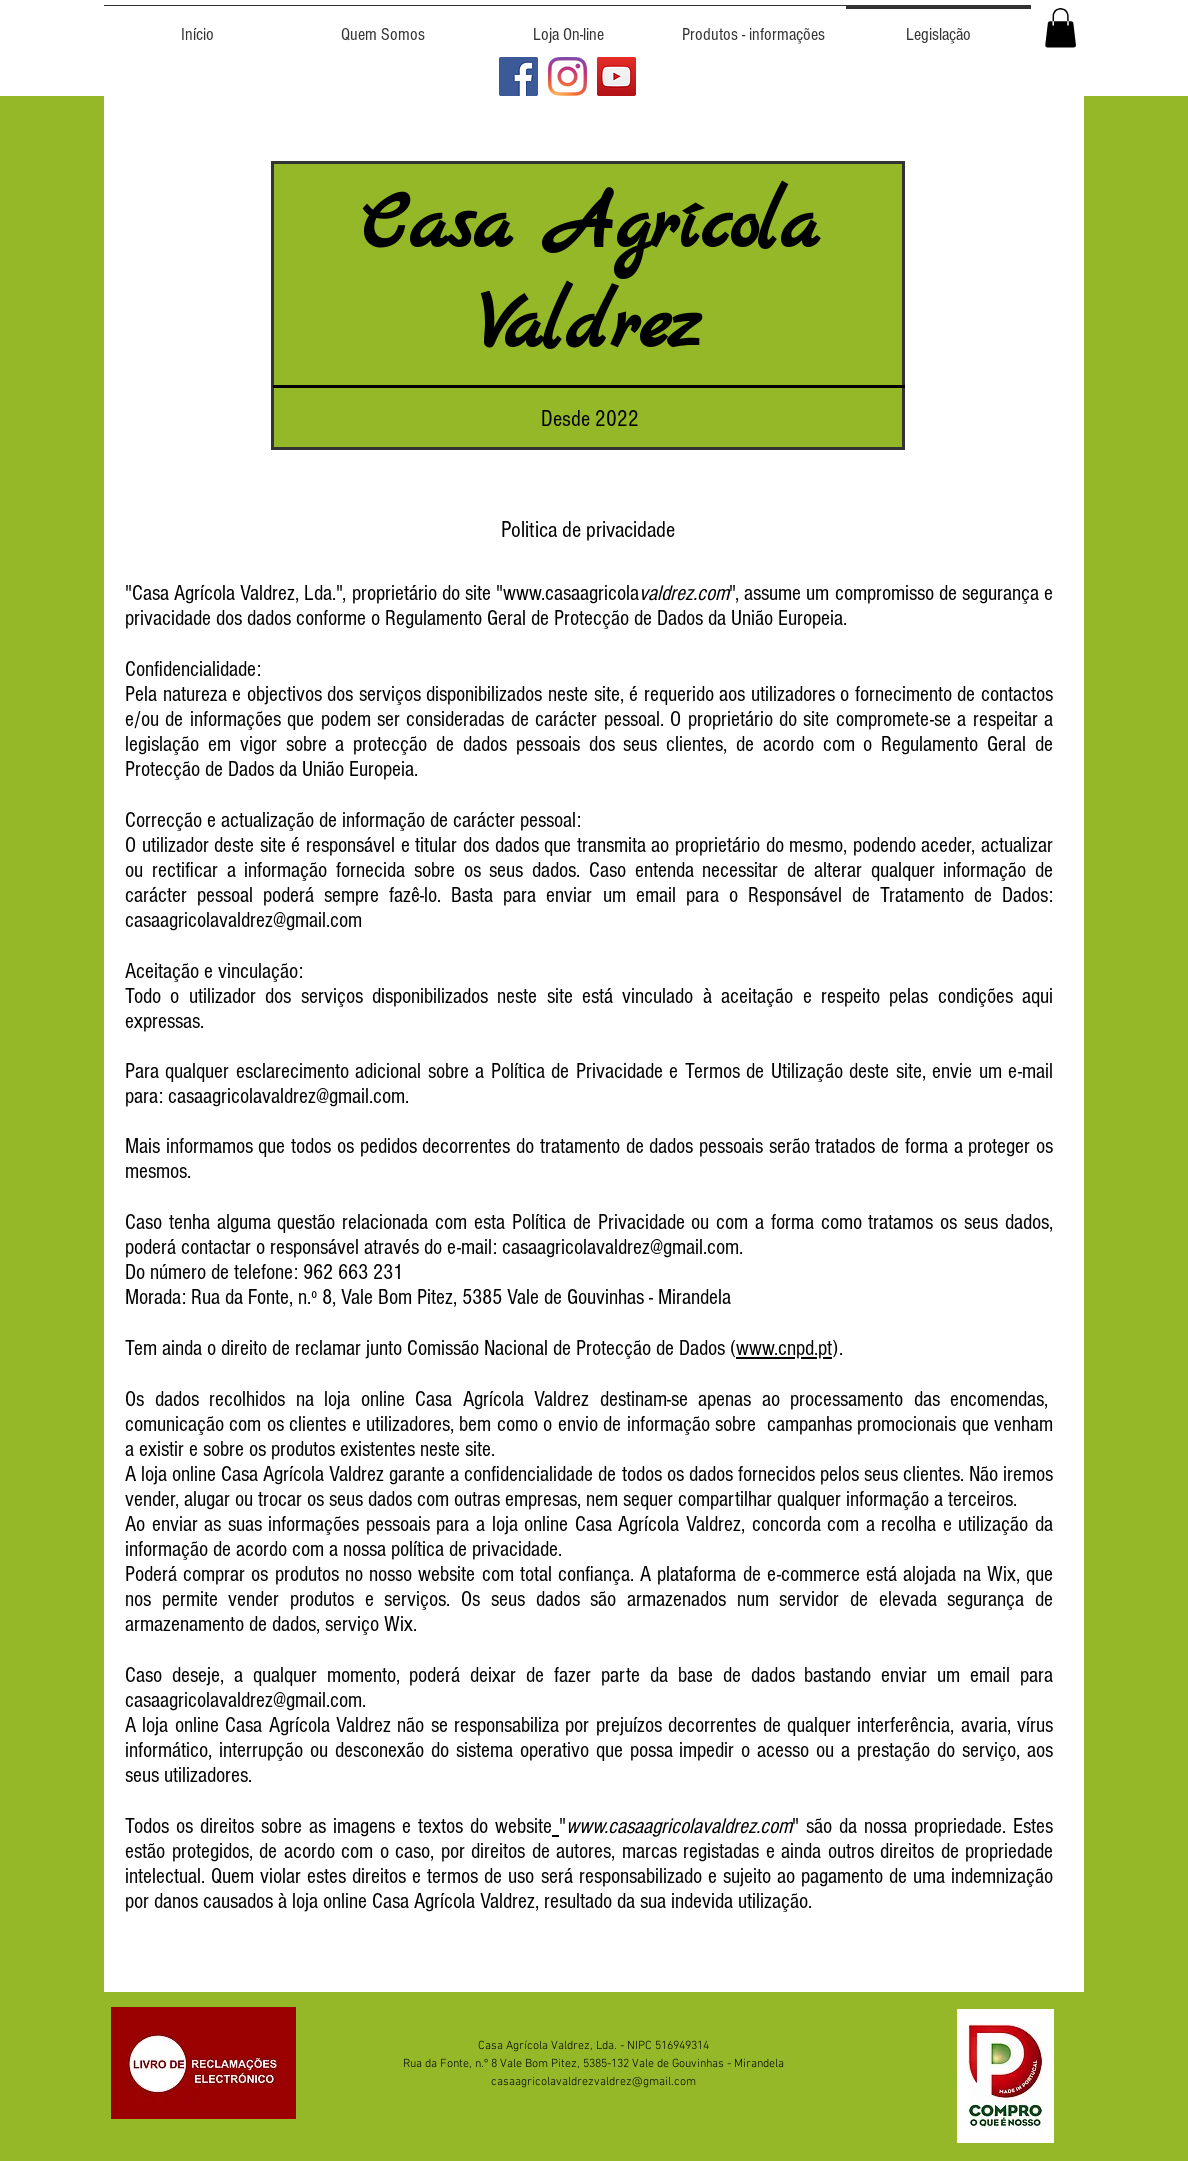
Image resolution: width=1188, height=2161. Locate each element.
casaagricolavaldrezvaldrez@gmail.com (593, 2082)
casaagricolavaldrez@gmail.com (286, 1096)
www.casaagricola (571, 593)
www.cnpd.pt (784, 1348)
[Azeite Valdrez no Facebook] (518, 76)
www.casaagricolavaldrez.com (679, 1826)
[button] (1060, 27)
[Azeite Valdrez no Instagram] (567, 76)
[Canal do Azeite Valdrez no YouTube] (616, 76)
